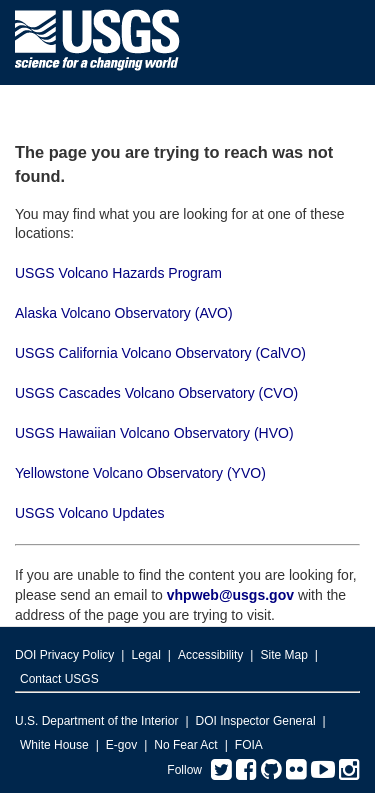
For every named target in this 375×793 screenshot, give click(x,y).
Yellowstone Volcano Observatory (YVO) (140, 473)
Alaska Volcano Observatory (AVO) (124, 313)
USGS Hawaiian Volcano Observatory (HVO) (154, 433)
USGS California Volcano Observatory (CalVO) (160, 353)
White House (54, 745)
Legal (145, 655)
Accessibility (210, 655)
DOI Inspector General (256, 721)
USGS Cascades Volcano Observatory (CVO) (156, 393)
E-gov (121, 745)
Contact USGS (59, 679)
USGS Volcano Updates (89, 513)
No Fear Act (185, 745)
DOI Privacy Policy (64, 655)
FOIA (249, 745)
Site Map (283, 655)
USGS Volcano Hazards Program (118, 273)
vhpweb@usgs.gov (230, 595)
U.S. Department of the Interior (96, 721)
